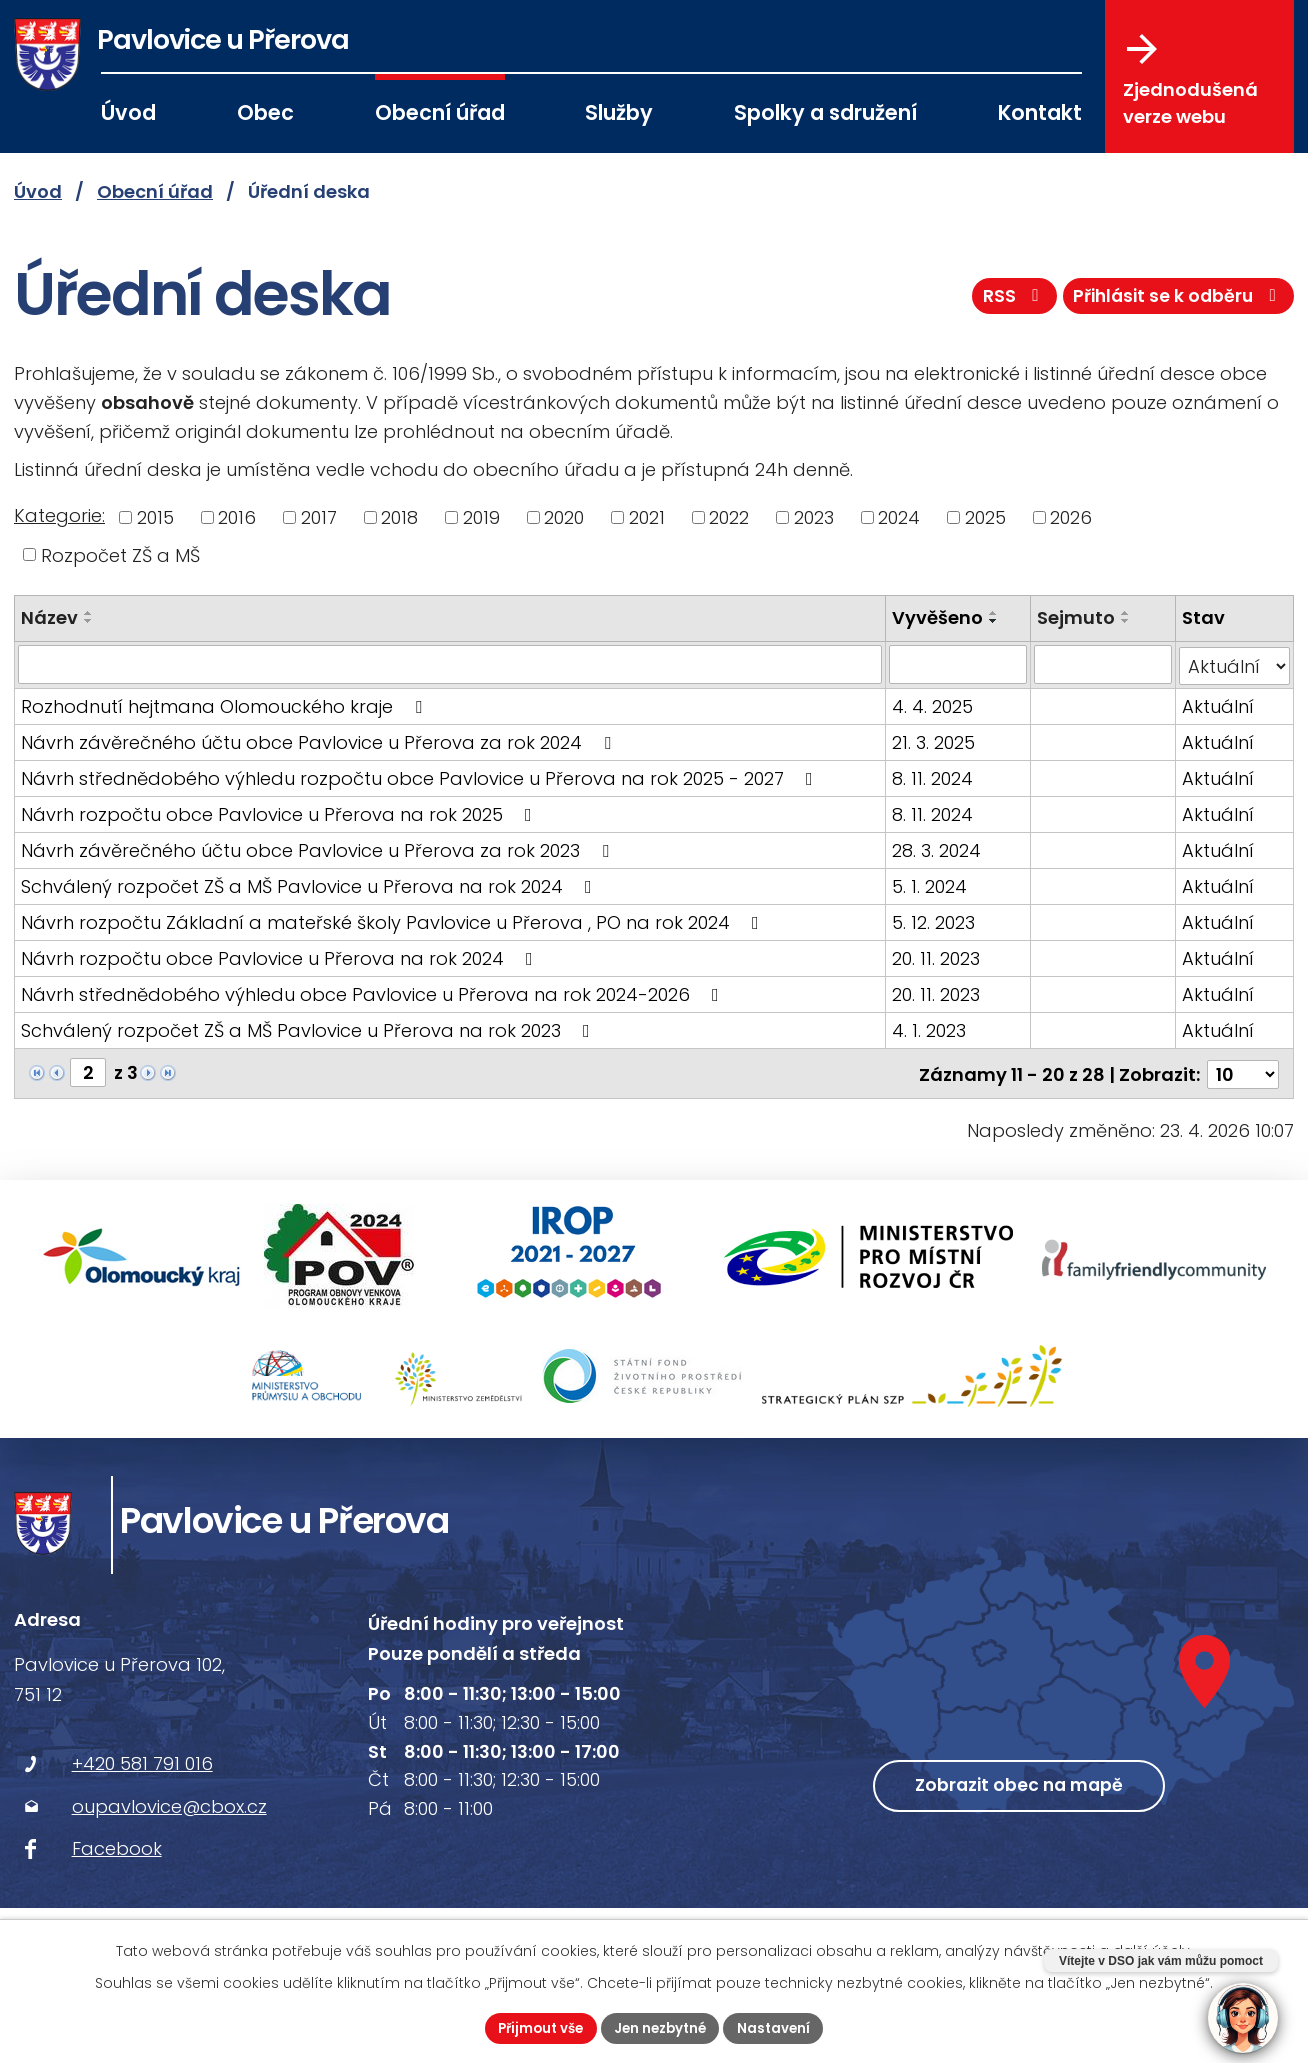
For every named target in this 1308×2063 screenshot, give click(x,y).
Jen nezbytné (662, 2027)
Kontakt (1040, 112)
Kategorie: (59, 515)
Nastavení (780, 2027)
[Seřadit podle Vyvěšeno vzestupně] (994, 613)
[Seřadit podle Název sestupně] (89, 621)
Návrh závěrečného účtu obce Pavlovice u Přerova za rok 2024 (320, 740)
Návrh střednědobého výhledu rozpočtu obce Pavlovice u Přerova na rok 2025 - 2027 (421, 776)
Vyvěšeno (937, 617)
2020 (564, 517)
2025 (985, 517)
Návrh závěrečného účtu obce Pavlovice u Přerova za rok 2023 (319, 848)
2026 (1071, 517)
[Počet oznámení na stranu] (1243, 1070)
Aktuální (1218, 704)
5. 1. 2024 (929, 884)
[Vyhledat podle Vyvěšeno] (958, 664)
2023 (814, 517)
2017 (319, 517)
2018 (399, 517)
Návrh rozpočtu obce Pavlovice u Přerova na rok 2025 (280, 812)
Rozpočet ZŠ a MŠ (120, 554)
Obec (265, 112)
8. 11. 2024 (932, 776)
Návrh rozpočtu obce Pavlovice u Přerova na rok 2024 (281, 956)
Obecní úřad (440, 112)
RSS (1003, 303)
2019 (481, 517)
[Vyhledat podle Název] (450, 664)
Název (49, 617)
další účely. (1153, 1949)
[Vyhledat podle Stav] (1234, 664)
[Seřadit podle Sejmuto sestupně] (1126, 621)
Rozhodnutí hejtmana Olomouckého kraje (225, 704)
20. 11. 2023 (936, 956)
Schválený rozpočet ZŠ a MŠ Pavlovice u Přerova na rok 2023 (309, 1028)
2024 (899, 517)
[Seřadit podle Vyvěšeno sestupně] (994, 621)
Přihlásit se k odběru (1175, 303)
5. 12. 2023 (933, 920)
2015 (155, 517)
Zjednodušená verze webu (1190, 81)
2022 (729, 517)
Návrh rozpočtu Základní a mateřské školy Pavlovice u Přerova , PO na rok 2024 (394, 920)
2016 (237, 517)
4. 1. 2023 (929, 1028)
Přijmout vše (535, 2027)
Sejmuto (1076, 617)
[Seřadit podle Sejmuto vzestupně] (1126, 613)
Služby (619, 112)
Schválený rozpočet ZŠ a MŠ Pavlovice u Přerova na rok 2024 (310, 884)
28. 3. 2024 (936, 848)
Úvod (128, 112)
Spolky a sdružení (825, 112)
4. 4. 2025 (932, 704)
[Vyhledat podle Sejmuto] (1103, 664)
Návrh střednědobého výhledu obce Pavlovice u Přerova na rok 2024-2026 (374, 992)
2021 (647, 517)
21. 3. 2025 (933, 740)
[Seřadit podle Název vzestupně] (89, 613)
